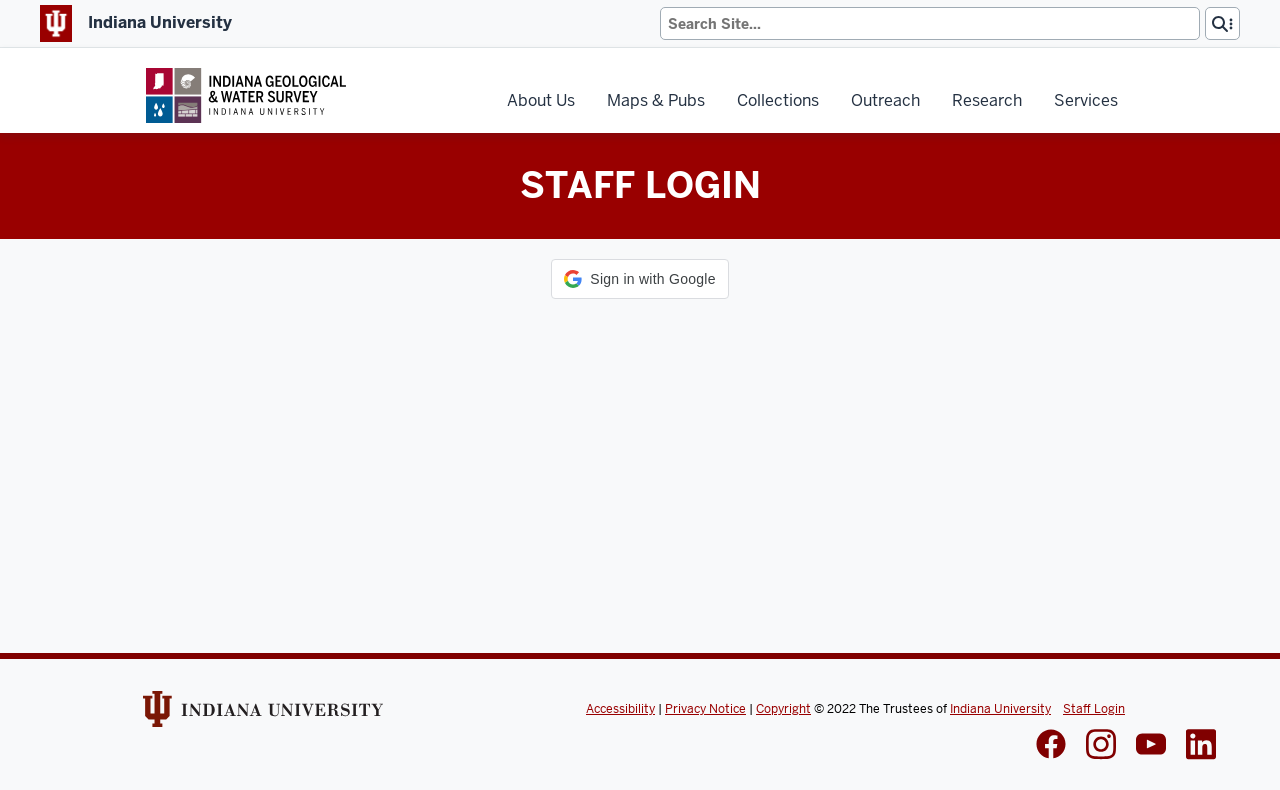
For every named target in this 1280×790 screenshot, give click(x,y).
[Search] (930, 23)
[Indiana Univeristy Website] (263, 716)
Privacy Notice (705, 709)
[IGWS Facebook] (1051, 746)
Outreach (885, 100)
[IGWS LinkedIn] (1151, 746)
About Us (541, 100)
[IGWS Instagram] (1101, 746)
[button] (639, 279)
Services (1086, 100)
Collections (778, 100)
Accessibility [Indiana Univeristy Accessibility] (620, 709)
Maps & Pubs (656, 100)
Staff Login (1094, 709)
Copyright (783, 709)
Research (987, 100)
